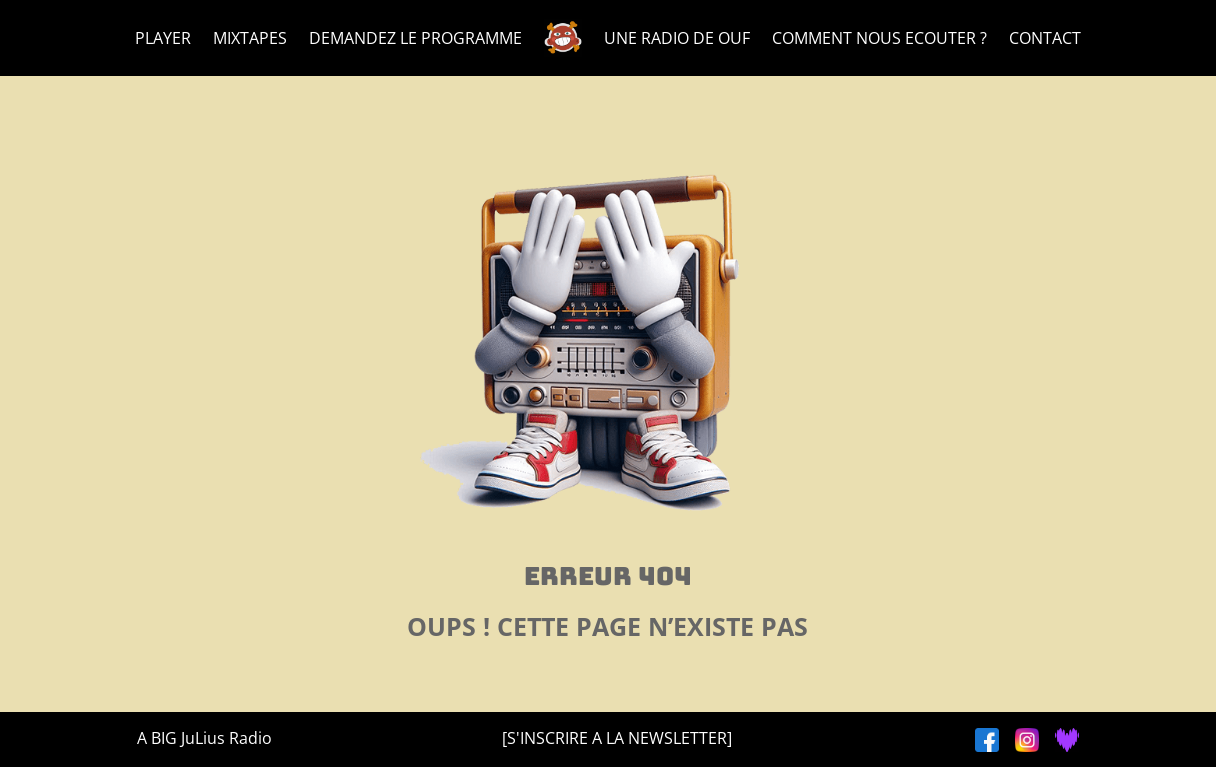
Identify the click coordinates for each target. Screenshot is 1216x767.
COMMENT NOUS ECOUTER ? (879, 38)
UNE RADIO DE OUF (677, 38)
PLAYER (163, 38)
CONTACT (1045, 38)
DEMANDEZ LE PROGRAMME (415, 38)
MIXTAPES (250, 38)
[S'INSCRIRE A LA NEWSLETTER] (617, 738)
